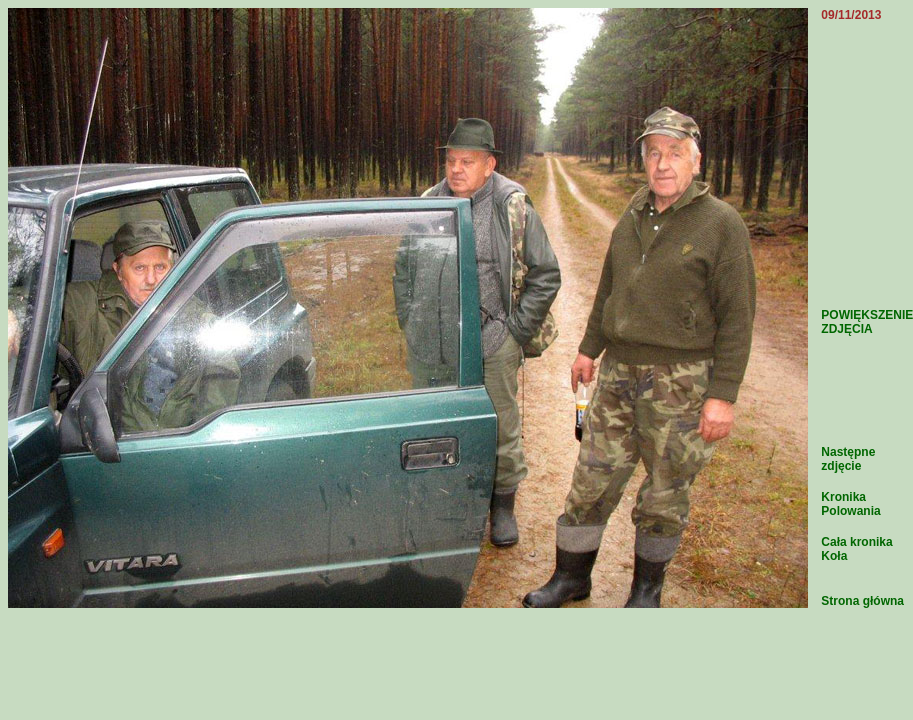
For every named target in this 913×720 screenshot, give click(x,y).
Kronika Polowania (850, 504)
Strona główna (862, 601)
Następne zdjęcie (848, 459)
